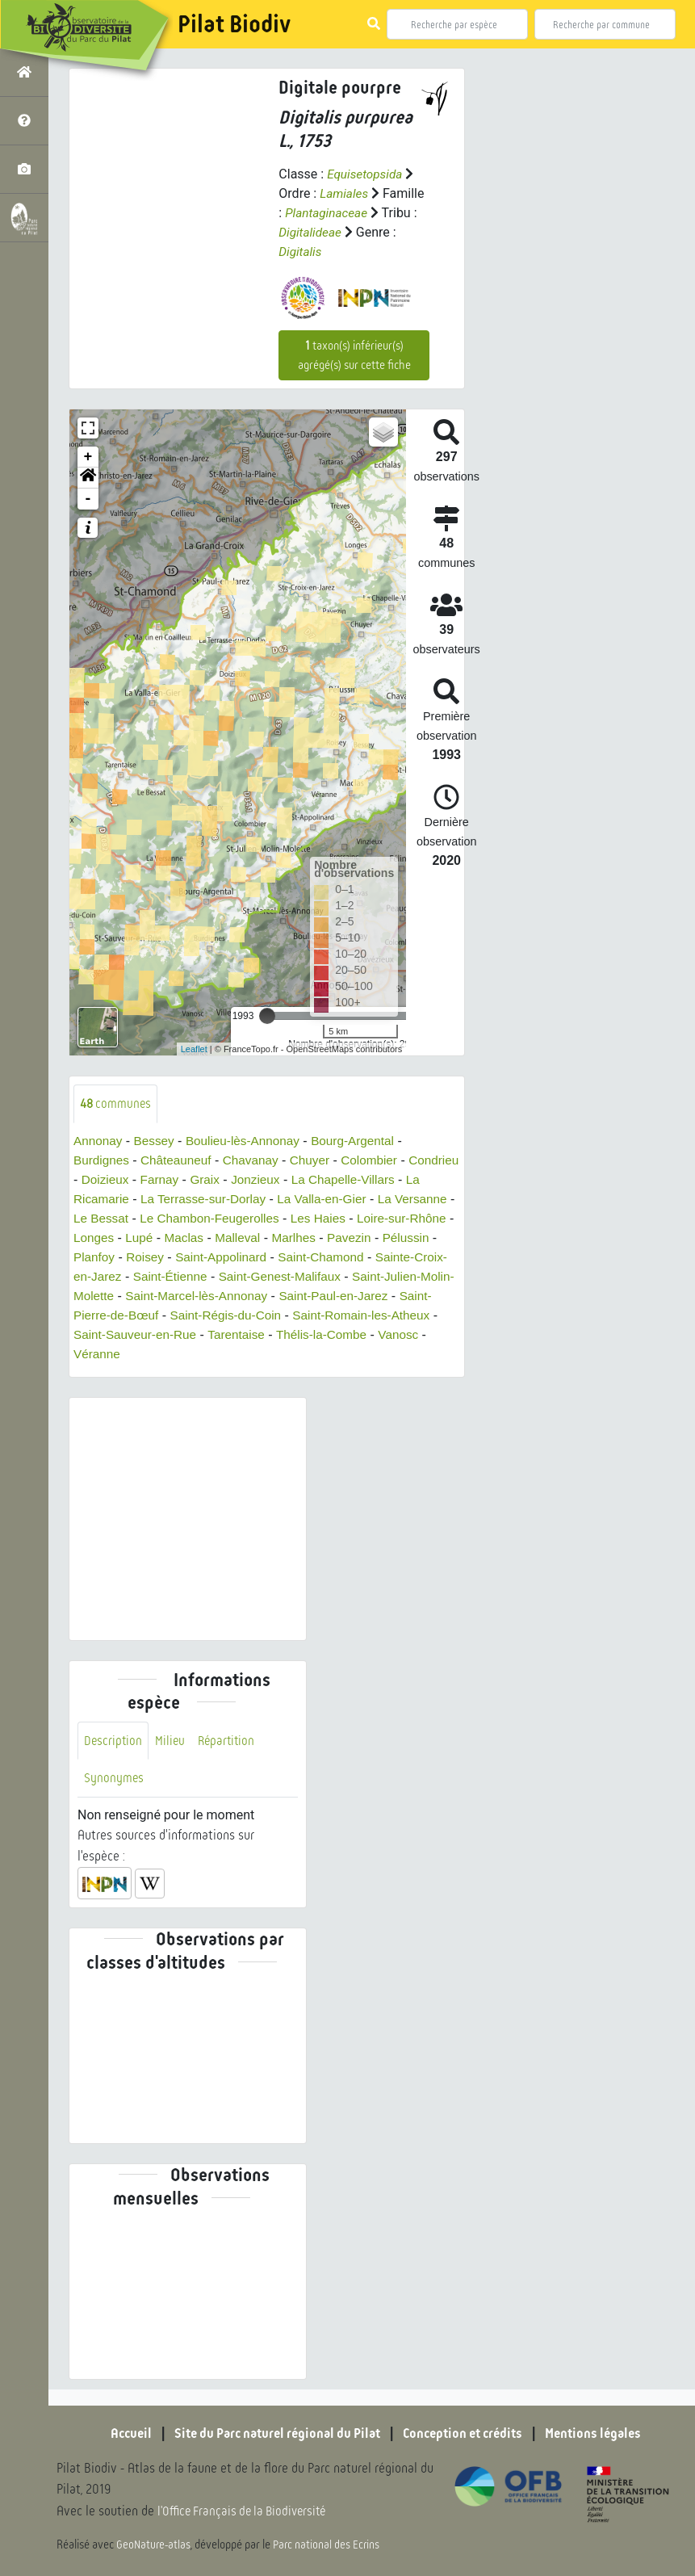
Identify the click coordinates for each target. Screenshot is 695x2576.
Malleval (348, 1238)
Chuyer (319, 1161)
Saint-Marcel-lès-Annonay (368, 1296)
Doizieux (161, 1180)
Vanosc (201, 1354)
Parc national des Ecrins (329, 2545)
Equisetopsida (366, 174)
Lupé (247, 1238)
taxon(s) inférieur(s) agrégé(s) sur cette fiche (354, 355)
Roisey (265, 1258)
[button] (87, 478)
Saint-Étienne (316, 1277)
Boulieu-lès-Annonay (249, 1141)
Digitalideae (311, 232)
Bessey (157, 1141)
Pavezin (96, 1258)
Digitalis (301, 251)
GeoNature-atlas (154, 2545)
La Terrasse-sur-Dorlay (272, 1199)
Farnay (219, 1180)
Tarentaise (398, 1335)
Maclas (292, 1238)
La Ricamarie (158, 1199)
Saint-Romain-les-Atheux (145, 1335)
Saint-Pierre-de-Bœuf (260, 1316)
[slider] (267, 1016)
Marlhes (406, 1238)
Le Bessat (186, 1219)
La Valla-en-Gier (396, 1199)
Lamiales (345, 193)
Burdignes (102, 1161)
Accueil (117, 2434)
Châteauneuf (180, 1161)
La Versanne (109, 1219)
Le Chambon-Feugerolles (299, 1219)
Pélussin (155, 1258)
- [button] (88, 499)
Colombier (380, 1161)
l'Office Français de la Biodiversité (247, 2511)
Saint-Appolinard (344, 1258)
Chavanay (257, 1161)
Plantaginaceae (328, 212)
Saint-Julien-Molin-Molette (208, 1296)
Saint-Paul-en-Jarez (130, 1316)
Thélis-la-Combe (120, 1354)
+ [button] (88, 457)
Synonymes (114, 1780)
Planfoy (212, 1258)
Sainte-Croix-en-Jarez (204, 1277)
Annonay (98, 1141)
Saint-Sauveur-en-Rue (292, 1335)
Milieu (172, 1741)
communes (116, 1103)
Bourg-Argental (364, 1141)
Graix (265, 1180)
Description (114, 1741)
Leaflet (194, 1049)
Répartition (230, 1741)
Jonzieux (317, 1180)
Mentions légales (605, 2434)
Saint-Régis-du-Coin (391, 1316)
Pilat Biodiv (234, 24)
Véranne (258, 1354)
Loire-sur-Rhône (120, 1238)
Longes (199, 1238)
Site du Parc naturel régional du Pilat (271, 2434)
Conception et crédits (468, 2434)
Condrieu (99, 1180)
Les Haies (412, 1219)
